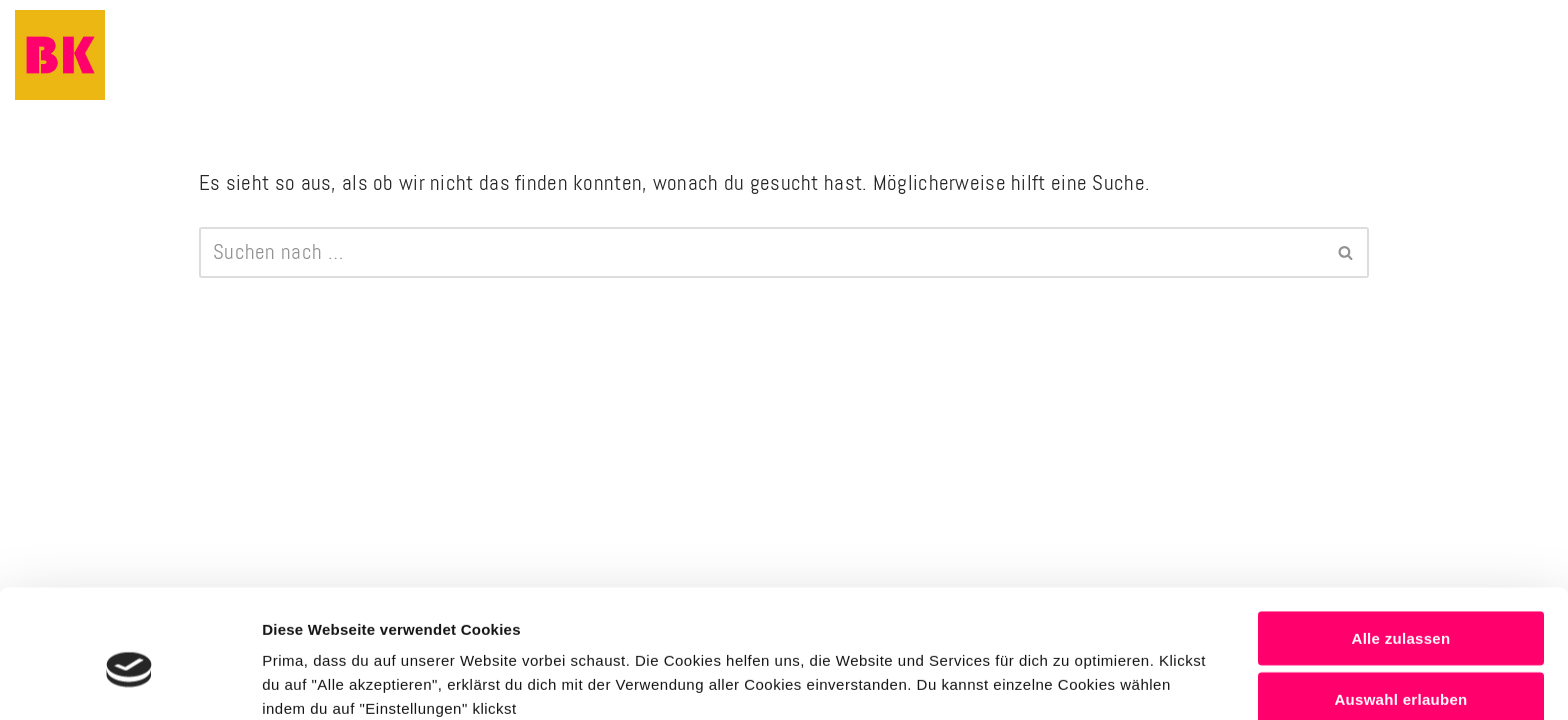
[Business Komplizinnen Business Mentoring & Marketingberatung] (60, 55)
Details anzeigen (1072, 680)
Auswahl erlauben (1400, 607)
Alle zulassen (1401, 545)
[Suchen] (761, 253)
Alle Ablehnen (1400, 668)
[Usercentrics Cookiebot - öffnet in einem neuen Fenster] (129, 681)
